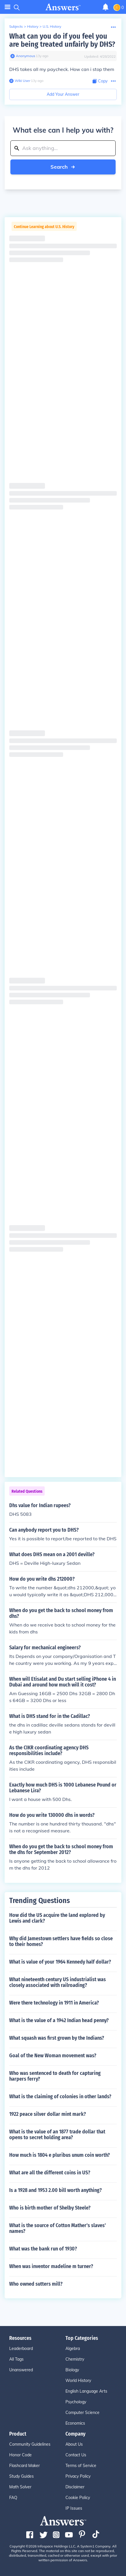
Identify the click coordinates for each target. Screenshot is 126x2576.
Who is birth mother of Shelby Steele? (50, 2208)
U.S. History (52, 26)
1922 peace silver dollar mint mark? (47, 2114)
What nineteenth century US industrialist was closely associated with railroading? (57, 1982)
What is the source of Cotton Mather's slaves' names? (57, 2228)
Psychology (75, 2401)
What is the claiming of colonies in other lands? (60, 2096)
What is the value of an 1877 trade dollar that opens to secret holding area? (57, 2135)
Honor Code (20, 2454)
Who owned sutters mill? (36, 2284)
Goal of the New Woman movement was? (52, 2055)
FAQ (13, 2497)
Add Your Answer (63, 94)
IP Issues (73, 2508)
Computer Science (82, 2412)
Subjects (16, 26)
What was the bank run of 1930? (43, 2249)
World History (78, 2380)
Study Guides (21, 2476)
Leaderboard (21, 2348)
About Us (74, 2444)
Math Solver (20, 2486)
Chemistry (74, 2359)
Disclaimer (74, 2486)
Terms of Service (80, 2465)
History (32, 26)
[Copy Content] (100, 81)
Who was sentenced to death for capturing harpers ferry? (55, 2076)
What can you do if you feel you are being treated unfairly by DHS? (62, 40)
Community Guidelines (29, 2444)
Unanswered (21, 2369)
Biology (72, 2369)
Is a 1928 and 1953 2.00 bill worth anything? (55, 2190)
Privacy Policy (78, 2476)
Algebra (72, 2348)
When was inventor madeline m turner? (51, 2266)
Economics (75, 2423)
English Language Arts (86, 2391)
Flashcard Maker (24, 2465)
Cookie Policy (77, 2497)
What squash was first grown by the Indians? (56, 2038)
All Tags (16, 2359)
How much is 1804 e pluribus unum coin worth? (59, 2155)
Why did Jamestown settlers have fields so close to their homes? (61, 1941)
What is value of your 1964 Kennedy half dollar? (60, 1962)
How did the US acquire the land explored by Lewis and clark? (57, 1918)
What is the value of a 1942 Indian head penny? (59, 2020)
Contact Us (75, 2454)
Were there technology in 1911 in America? (54, 2003)
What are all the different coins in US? (49, 2172)
